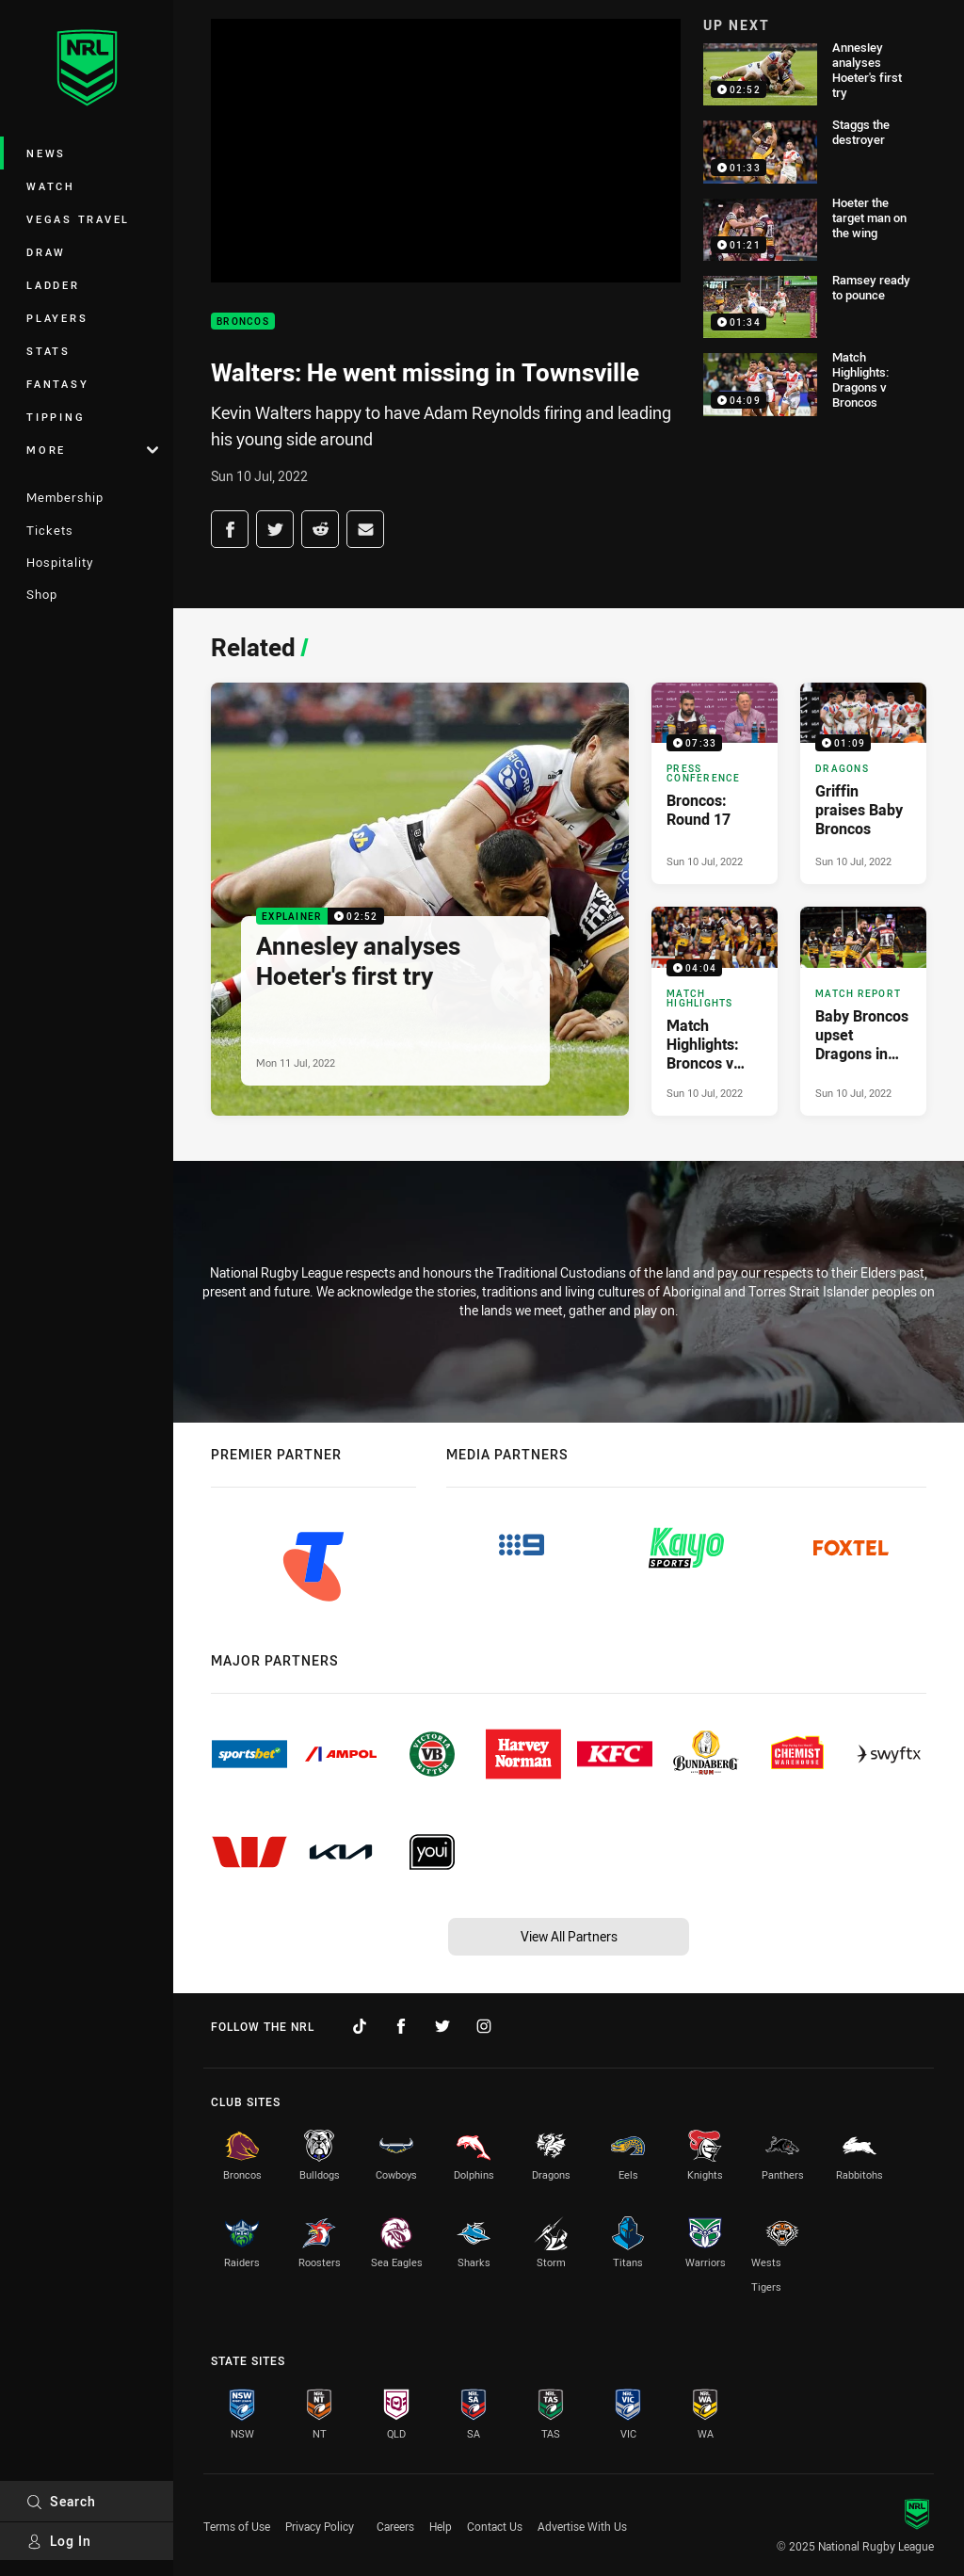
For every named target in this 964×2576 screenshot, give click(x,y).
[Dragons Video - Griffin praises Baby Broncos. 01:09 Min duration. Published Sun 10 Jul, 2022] (863, 783)
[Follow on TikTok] (359, 2026)
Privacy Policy (319, 2526)
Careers (395, 2526)
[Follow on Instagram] (483, 2026)
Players (57, 318)
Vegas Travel (78, 219)
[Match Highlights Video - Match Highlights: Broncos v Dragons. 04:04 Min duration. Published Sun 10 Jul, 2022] (714, 1011)
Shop (41, 594)
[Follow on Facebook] (401, 2026)
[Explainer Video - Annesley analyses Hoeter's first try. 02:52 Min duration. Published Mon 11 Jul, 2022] (420, 899)
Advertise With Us (582, 2526)
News (46, 153)
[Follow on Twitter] (442, 2026)
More (92, 450)
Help (440, 2526)
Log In (58, 2541)
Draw (46, 252)
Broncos (243, 321)
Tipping (55, 417)
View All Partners (569, 1936)
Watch (50, 186)
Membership (65, 497)
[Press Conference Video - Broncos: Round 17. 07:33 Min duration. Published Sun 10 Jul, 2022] (714, 783)
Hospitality (59, 562)
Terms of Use (236, 2526)
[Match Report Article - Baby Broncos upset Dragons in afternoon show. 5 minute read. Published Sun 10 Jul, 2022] (863, 1011)
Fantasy (57, 384)
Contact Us (494, 2526)
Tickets (49, 530)
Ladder (53, 285)
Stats (48, 351)
